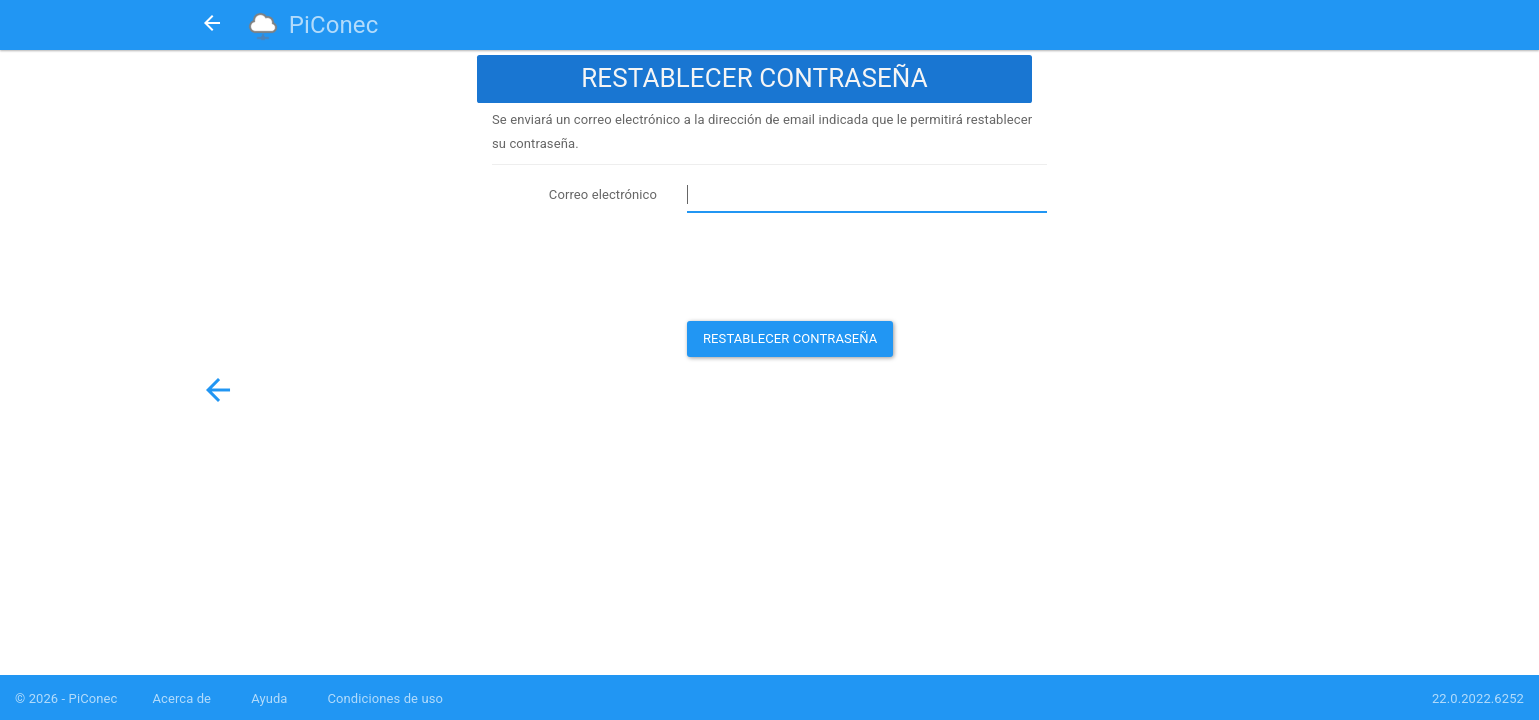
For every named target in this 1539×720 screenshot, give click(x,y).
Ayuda (269, 698)
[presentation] (839, 267)
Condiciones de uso (385, 698)
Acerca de (181, 698)
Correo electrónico (603, 194)
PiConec (334, 25)
